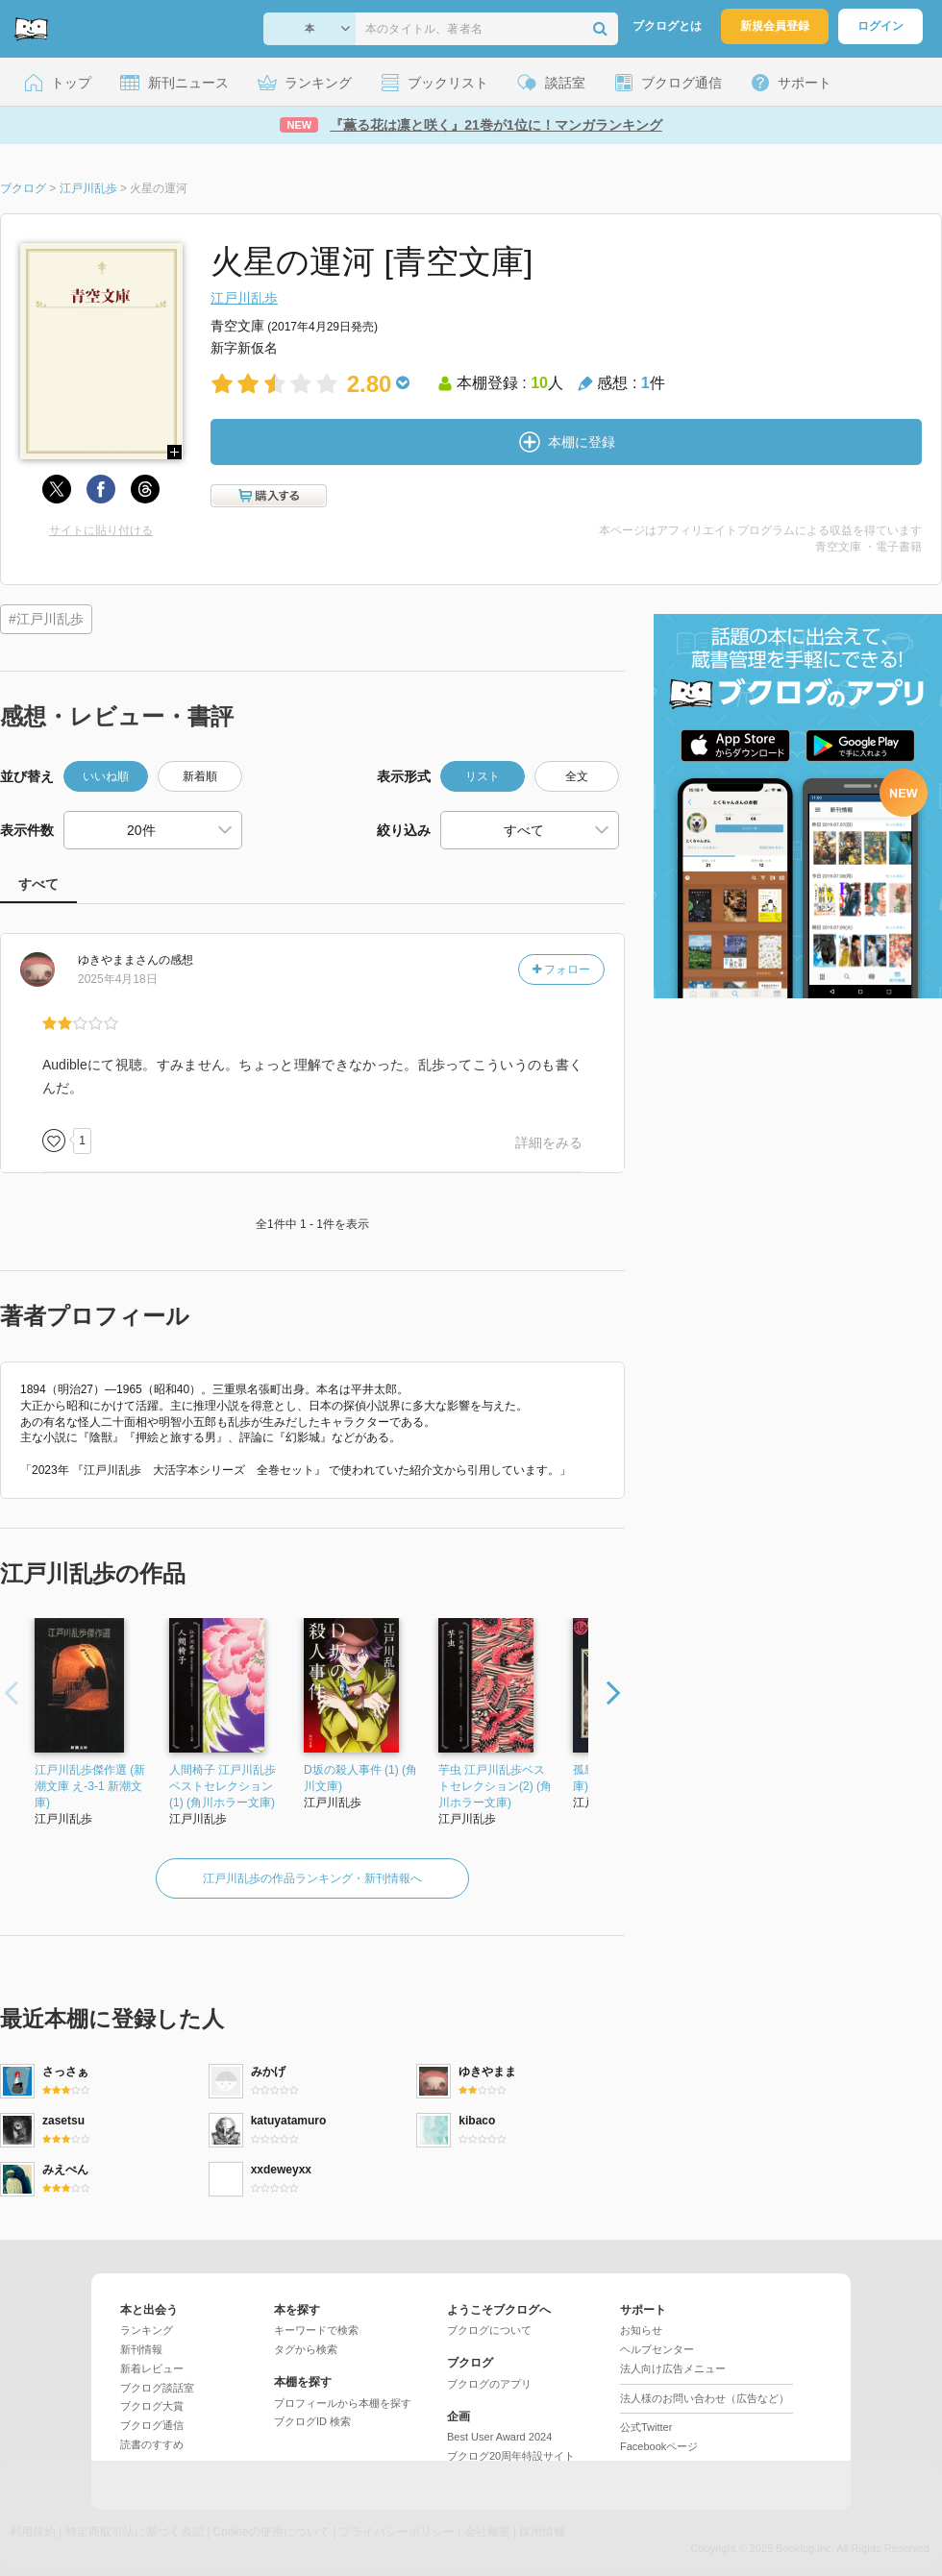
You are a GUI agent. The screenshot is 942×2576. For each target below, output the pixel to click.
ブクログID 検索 (312, 2421)
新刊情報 (141, 2349)
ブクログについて (489, 2330)
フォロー (561, 969)
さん (118, 960)
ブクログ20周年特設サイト (511, 2456)
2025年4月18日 (118, 979)
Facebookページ (659, 2446)
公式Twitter (646, 2427)
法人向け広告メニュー (673, 2368)
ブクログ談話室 (157, 2387)
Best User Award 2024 (499, 2436)
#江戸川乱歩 (46, 618)
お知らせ (641, 2330)
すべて (38, 884)
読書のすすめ (152, 2444)
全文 (576, 776)
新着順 (200, 776)
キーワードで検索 (316, 2330)
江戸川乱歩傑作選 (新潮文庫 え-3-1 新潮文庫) (90, 1786)
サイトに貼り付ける (101, 530)
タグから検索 (305, 2349)
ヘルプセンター (657, 2349)
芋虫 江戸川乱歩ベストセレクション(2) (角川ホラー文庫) (495, 1786)
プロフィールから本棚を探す (342, 2403)
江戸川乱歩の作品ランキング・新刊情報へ (312, 1878)
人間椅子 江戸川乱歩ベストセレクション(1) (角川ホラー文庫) (222, 1786)
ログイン (880, 26)
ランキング (146, 2330)
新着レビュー (152, 2368)
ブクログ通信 (152, 2425)
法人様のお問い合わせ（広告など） (704, 2398)
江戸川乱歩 (244, 298)
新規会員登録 (774, 26)
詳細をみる (549, 1142)
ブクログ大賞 (152, 2406)
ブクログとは (667, 26)
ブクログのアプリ (489, 2384)
